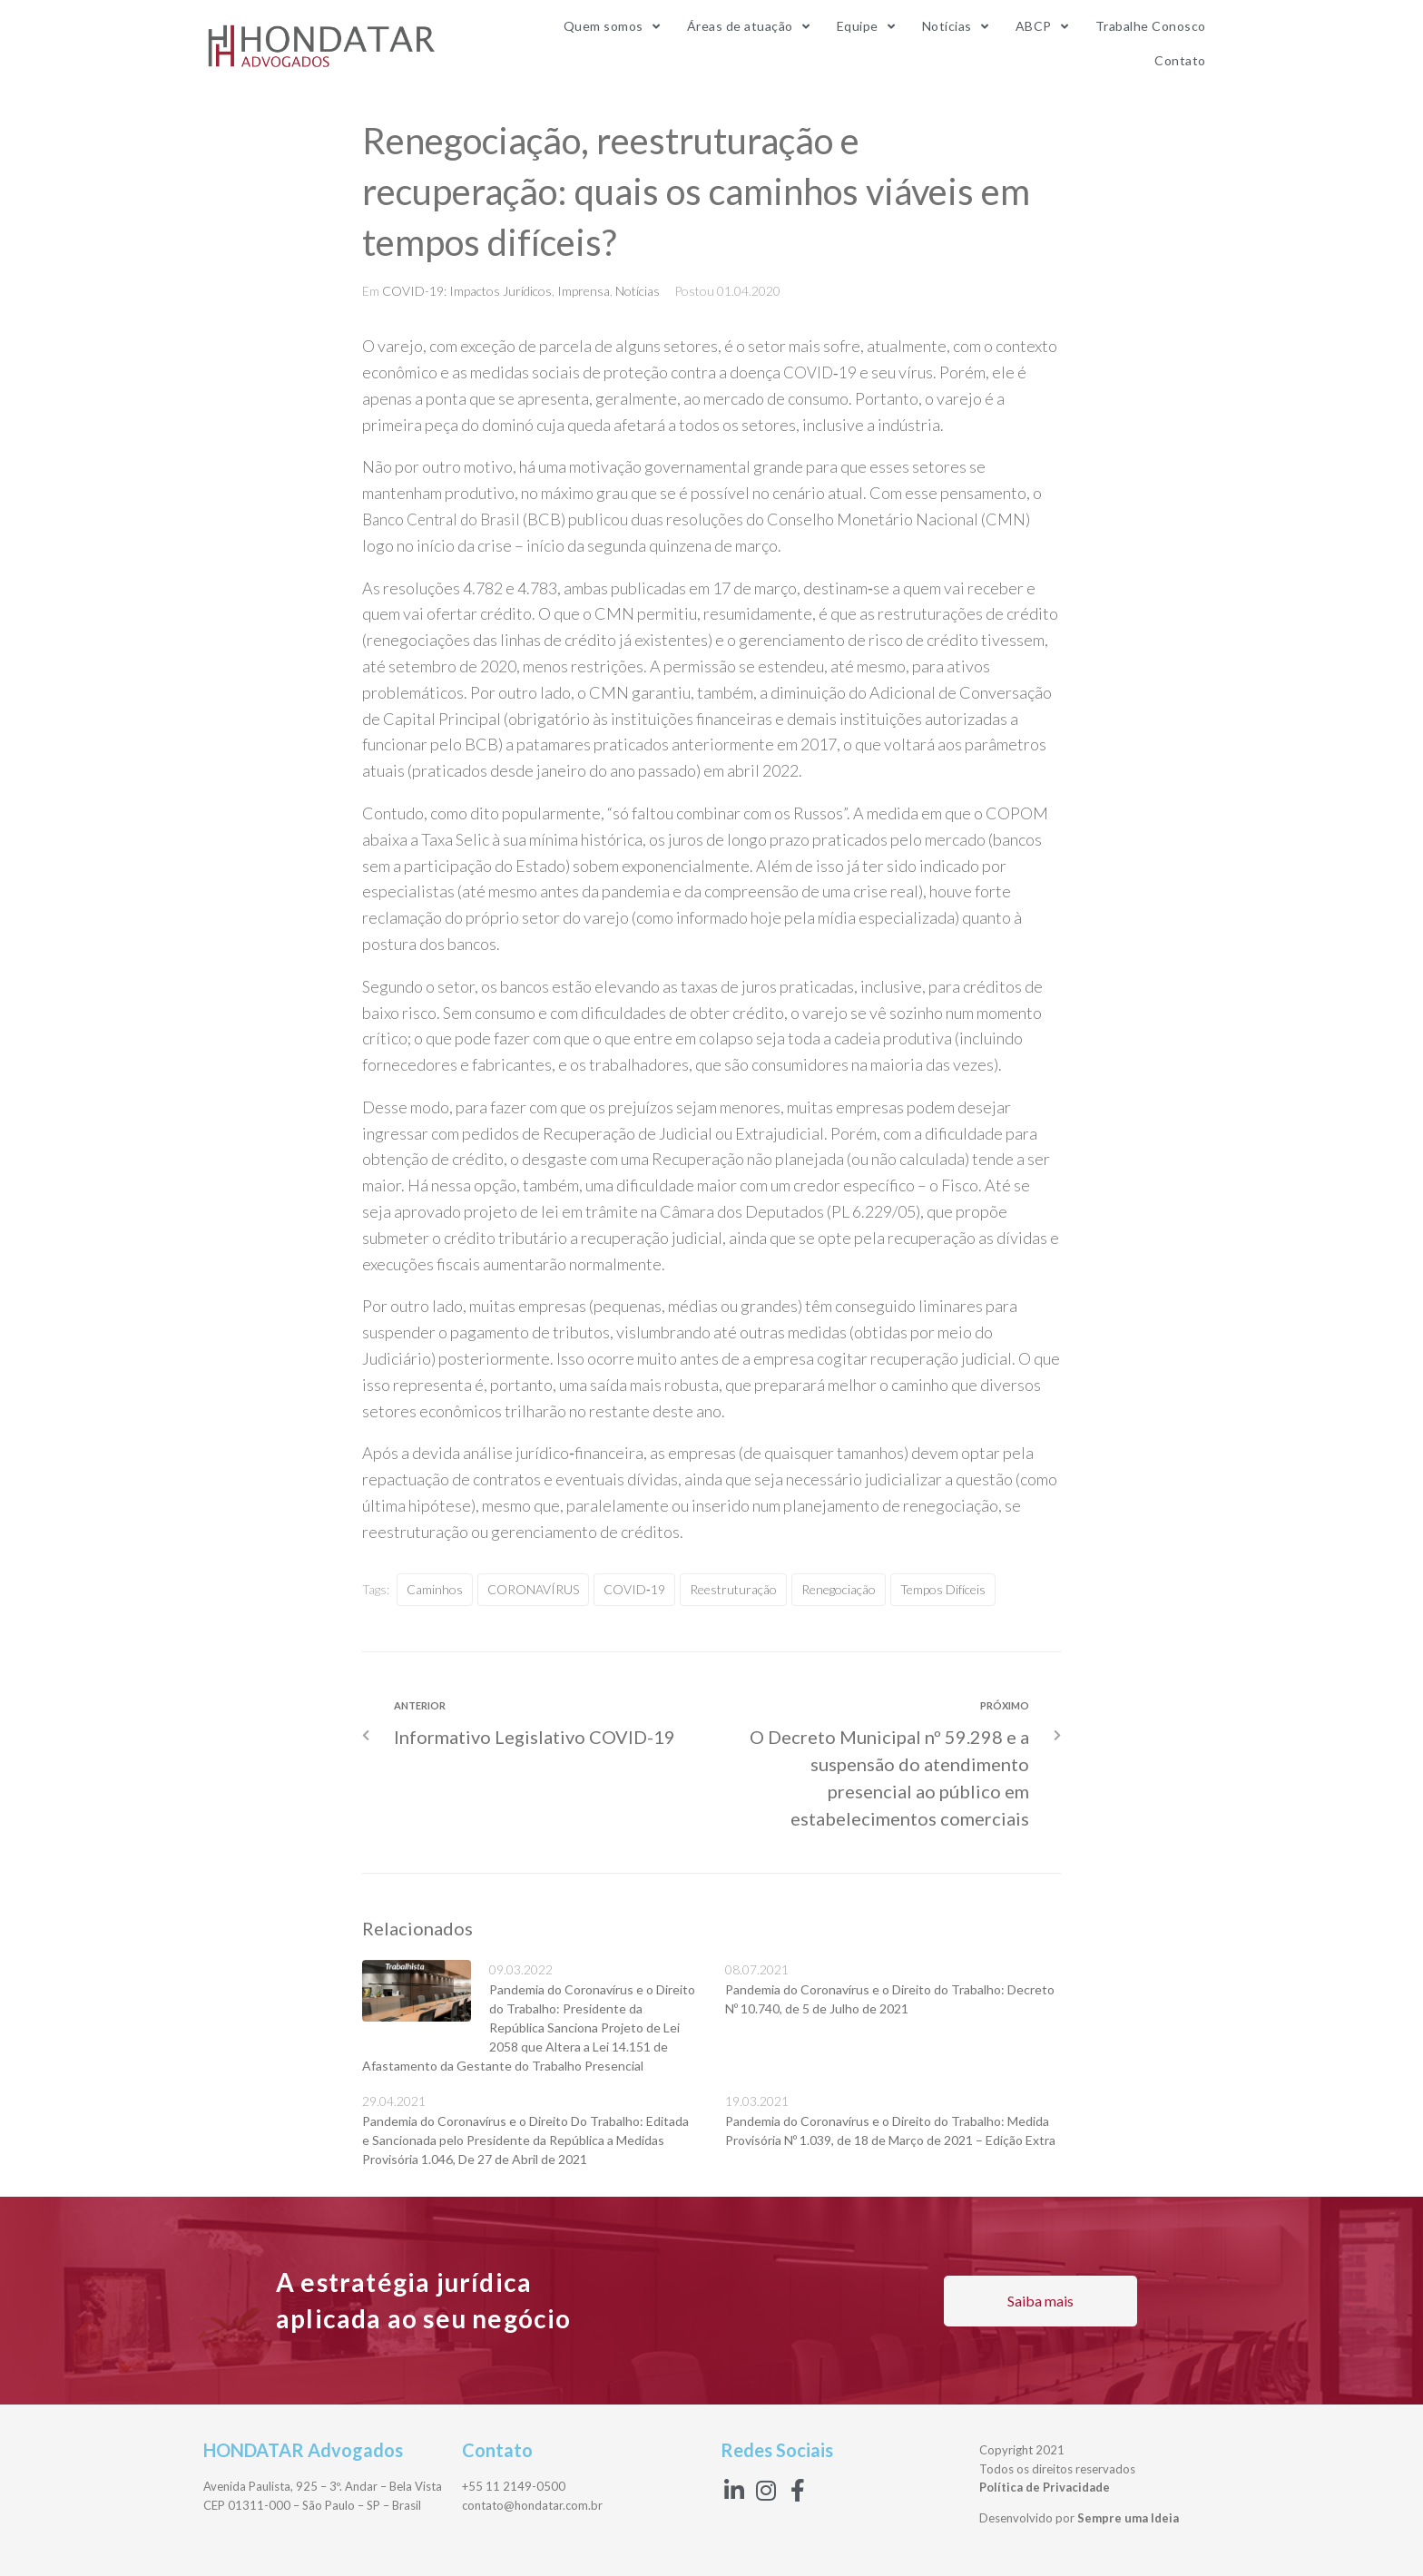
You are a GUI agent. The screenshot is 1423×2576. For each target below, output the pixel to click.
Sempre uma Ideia (1128, 2518)
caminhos (435, 1589)
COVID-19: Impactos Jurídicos (467, 291)
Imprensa (583, 291)
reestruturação (733, 1589)
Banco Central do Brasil (445, 519)
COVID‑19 (821, 372)
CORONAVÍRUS (533, 1589)
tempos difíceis (943, 1589)
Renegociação (838, 1589)
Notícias (637, 291)
